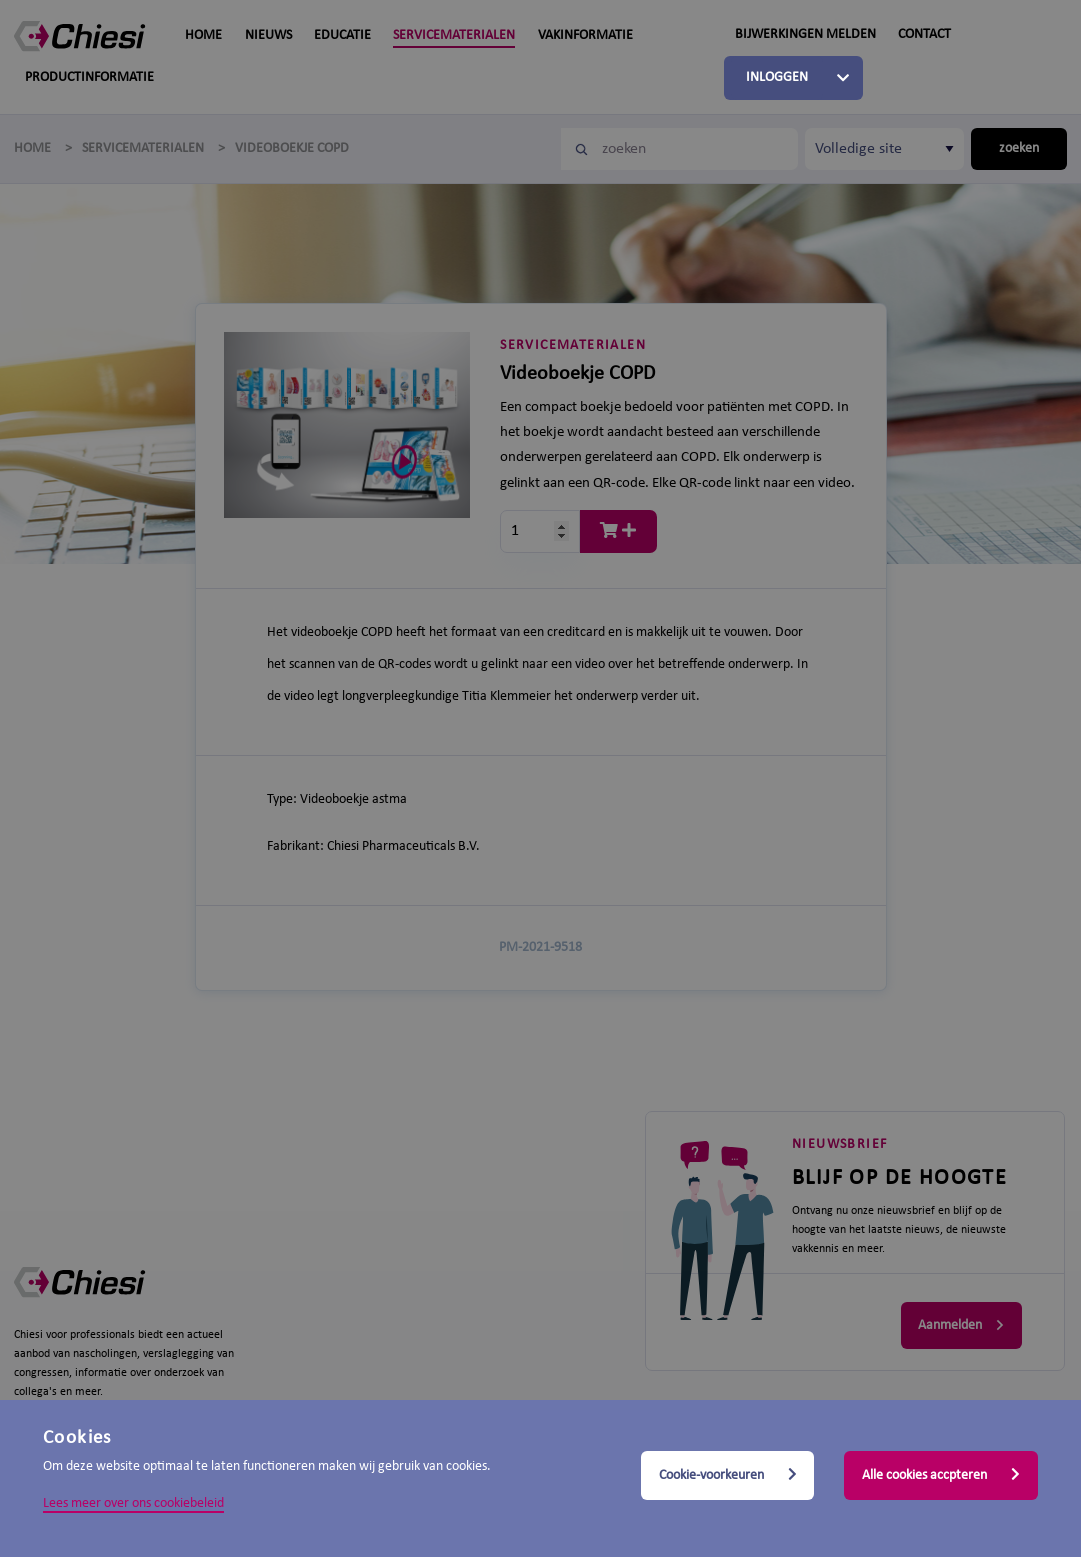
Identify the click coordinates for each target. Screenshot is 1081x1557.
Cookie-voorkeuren (728, 1475)
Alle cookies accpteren (941, 1475)
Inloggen (777, 77)
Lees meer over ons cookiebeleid (133, 1503)
